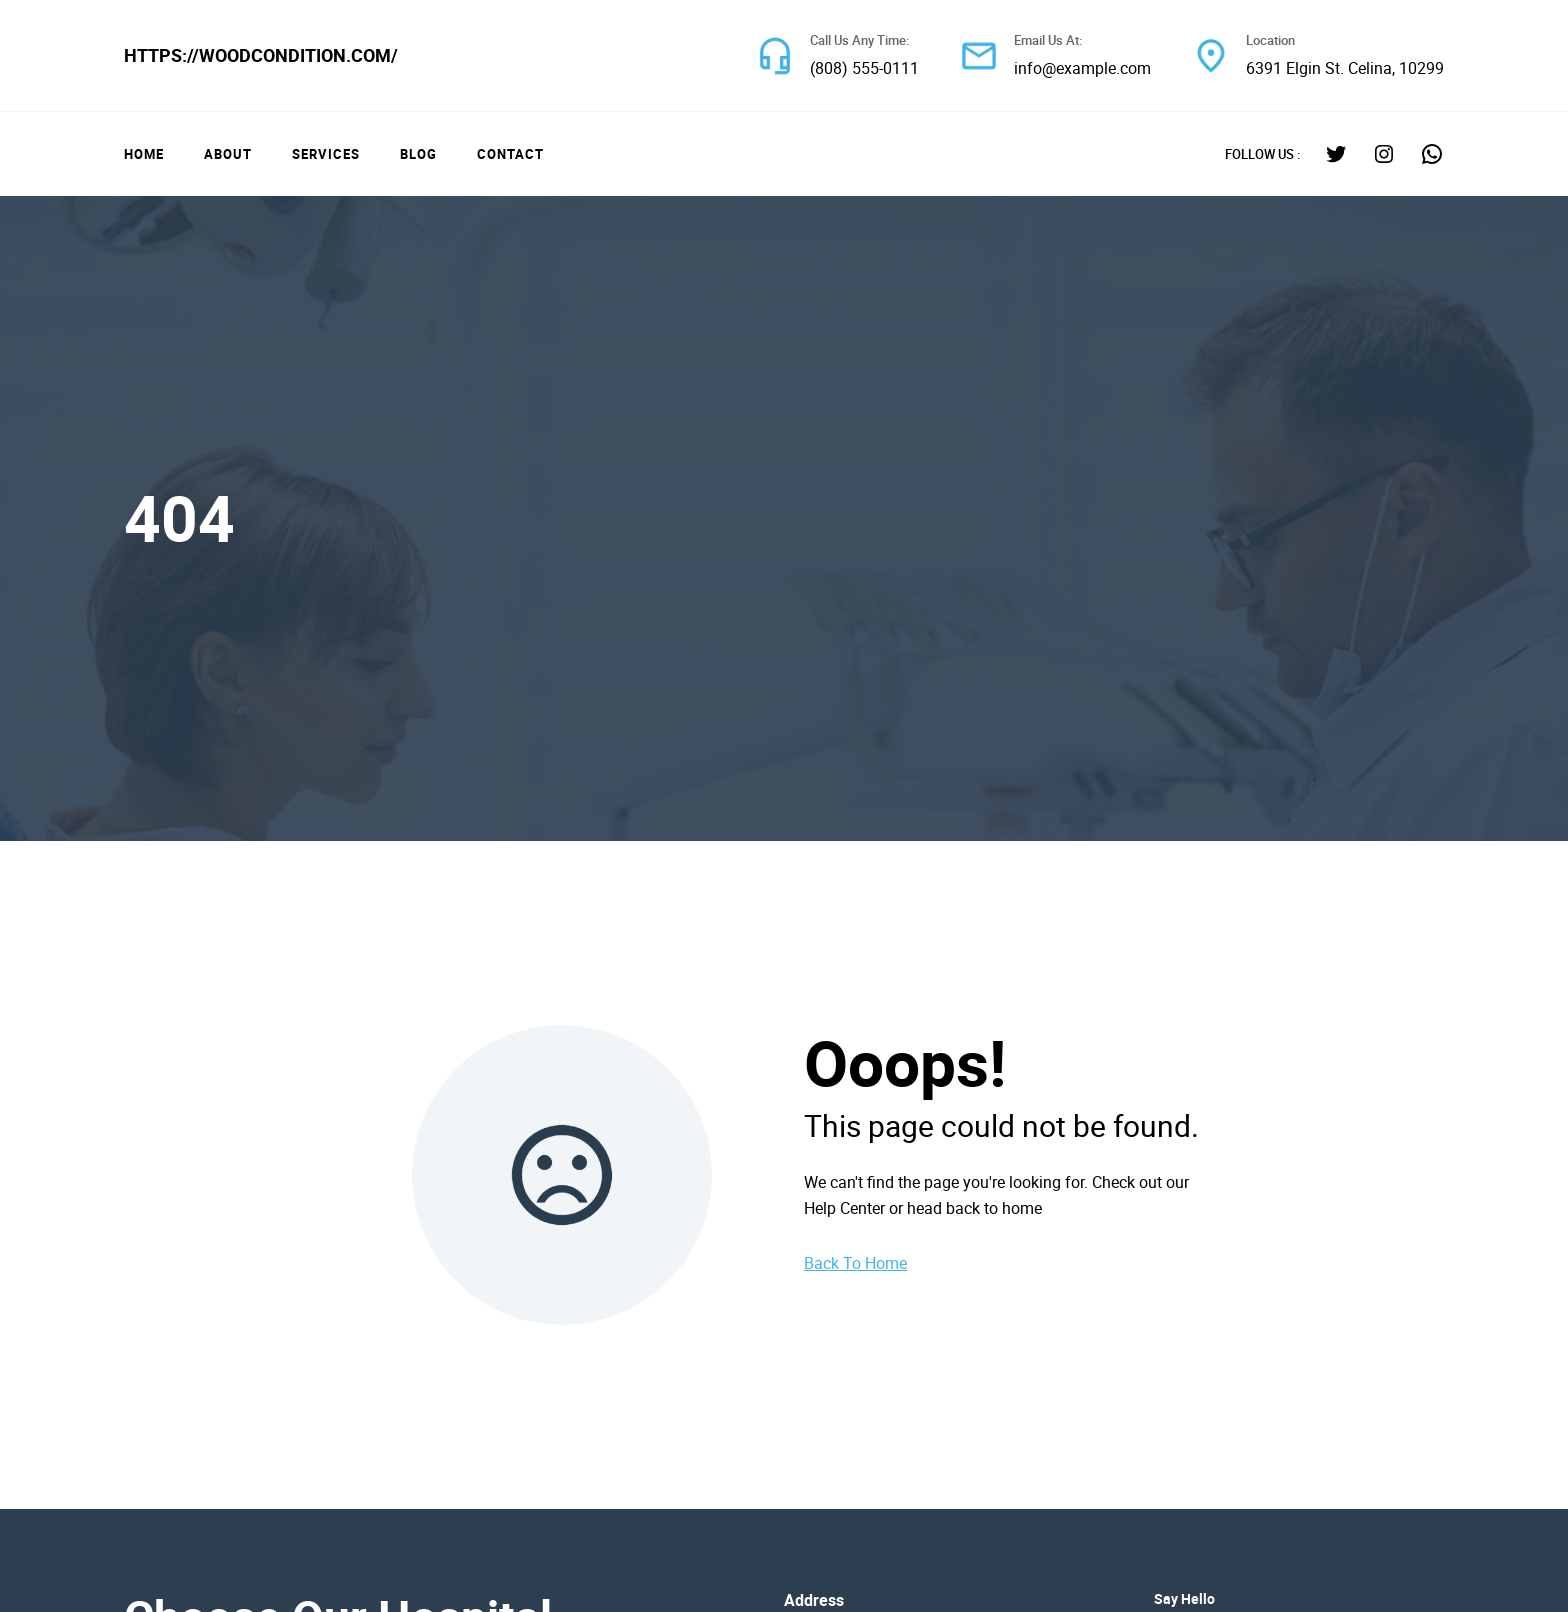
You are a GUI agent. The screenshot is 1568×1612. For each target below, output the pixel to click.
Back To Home (855, 1263)
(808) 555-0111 (864, 68)
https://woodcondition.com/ (261, 55)
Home (144, 154)
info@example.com (1082, 68)
